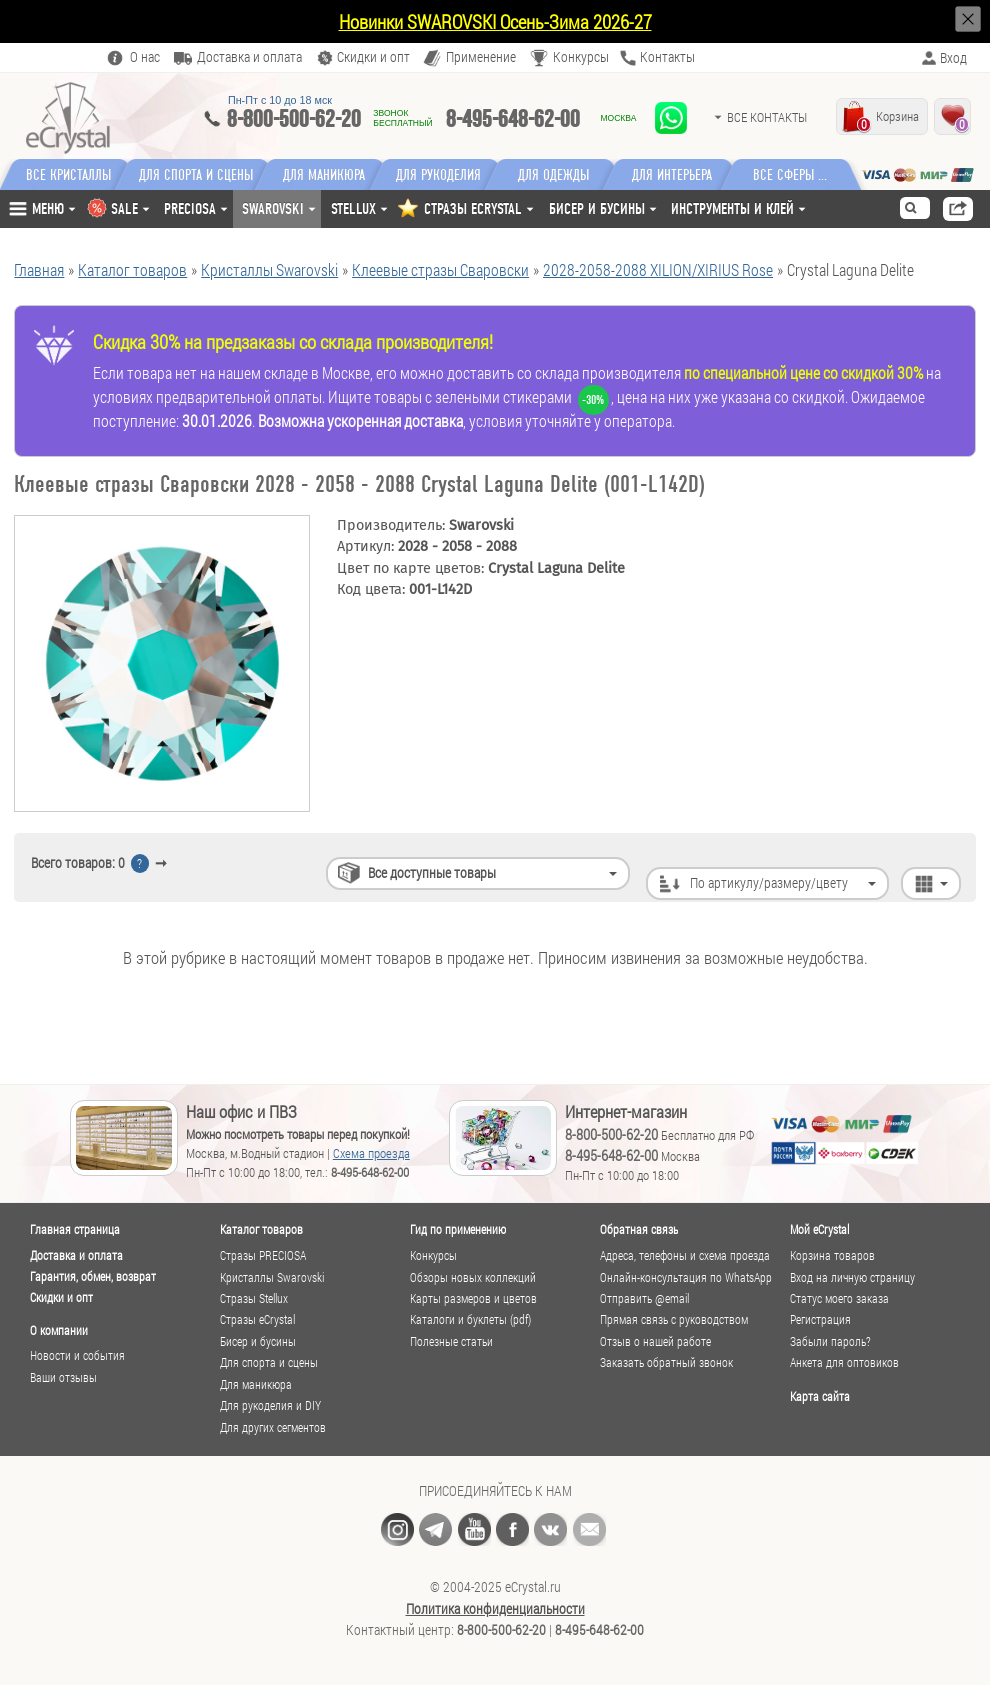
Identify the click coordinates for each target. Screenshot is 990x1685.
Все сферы (794, 175)
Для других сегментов (273, 1427)
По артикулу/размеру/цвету (769, 862)
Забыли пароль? (830, 1341)
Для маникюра (329, 175)
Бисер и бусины (597, 208)
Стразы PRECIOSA (263, 1255)
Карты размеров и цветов (473, 1298)
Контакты (667, 58)
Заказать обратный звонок (666, 1362)
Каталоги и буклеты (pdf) (470, 1319)
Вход (953, 58)
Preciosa (190, 208)
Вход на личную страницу (852, 1277)
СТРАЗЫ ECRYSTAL (473, 208)
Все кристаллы (68, 175)
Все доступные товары (432, 862)
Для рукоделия (447, 175)
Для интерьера (683, 175)
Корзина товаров (832, 1255)
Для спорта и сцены (269, 1362)
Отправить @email (644, 1298)
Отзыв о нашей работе (655, 1341)
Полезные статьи (451, 1341)
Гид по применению (458, 1229)
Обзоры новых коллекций (473, 1277)
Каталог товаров (261, 1229)
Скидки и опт (61, 1297)
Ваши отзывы (63, 1377)
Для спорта (199, 175)
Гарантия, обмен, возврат (93, 1276)
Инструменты (732, 208)
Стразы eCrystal (257, 1319)
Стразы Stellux (254, 1298)
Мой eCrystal (819, 1229)
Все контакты (767, 117)
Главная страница (75, 1229)
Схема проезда (371, 1153)
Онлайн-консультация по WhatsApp (686, 1277)
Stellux (353, 208)
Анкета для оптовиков (844, 1362)
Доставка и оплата (76, 1255)
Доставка (249, 58)
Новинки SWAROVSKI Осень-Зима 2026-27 (495, 21)
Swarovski (273, 208)
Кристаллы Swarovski (272, 1277)
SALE (124, 208)
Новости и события (77, 1355)
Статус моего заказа (839, 1298)
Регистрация (820, 1319)
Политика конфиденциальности (495, 1609)
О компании (59, 1330)
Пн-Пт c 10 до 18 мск (280, 100)
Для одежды (565, 175)
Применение (481, 58)
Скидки (373, 58)
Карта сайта (820, 1396)
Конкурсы (581, 58)
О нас (145, 58)
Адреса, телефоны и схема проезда (685, 1255)
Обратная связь (639, 1229)
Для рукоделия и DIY (270, 1405)
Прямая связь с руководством (674, 1319)
